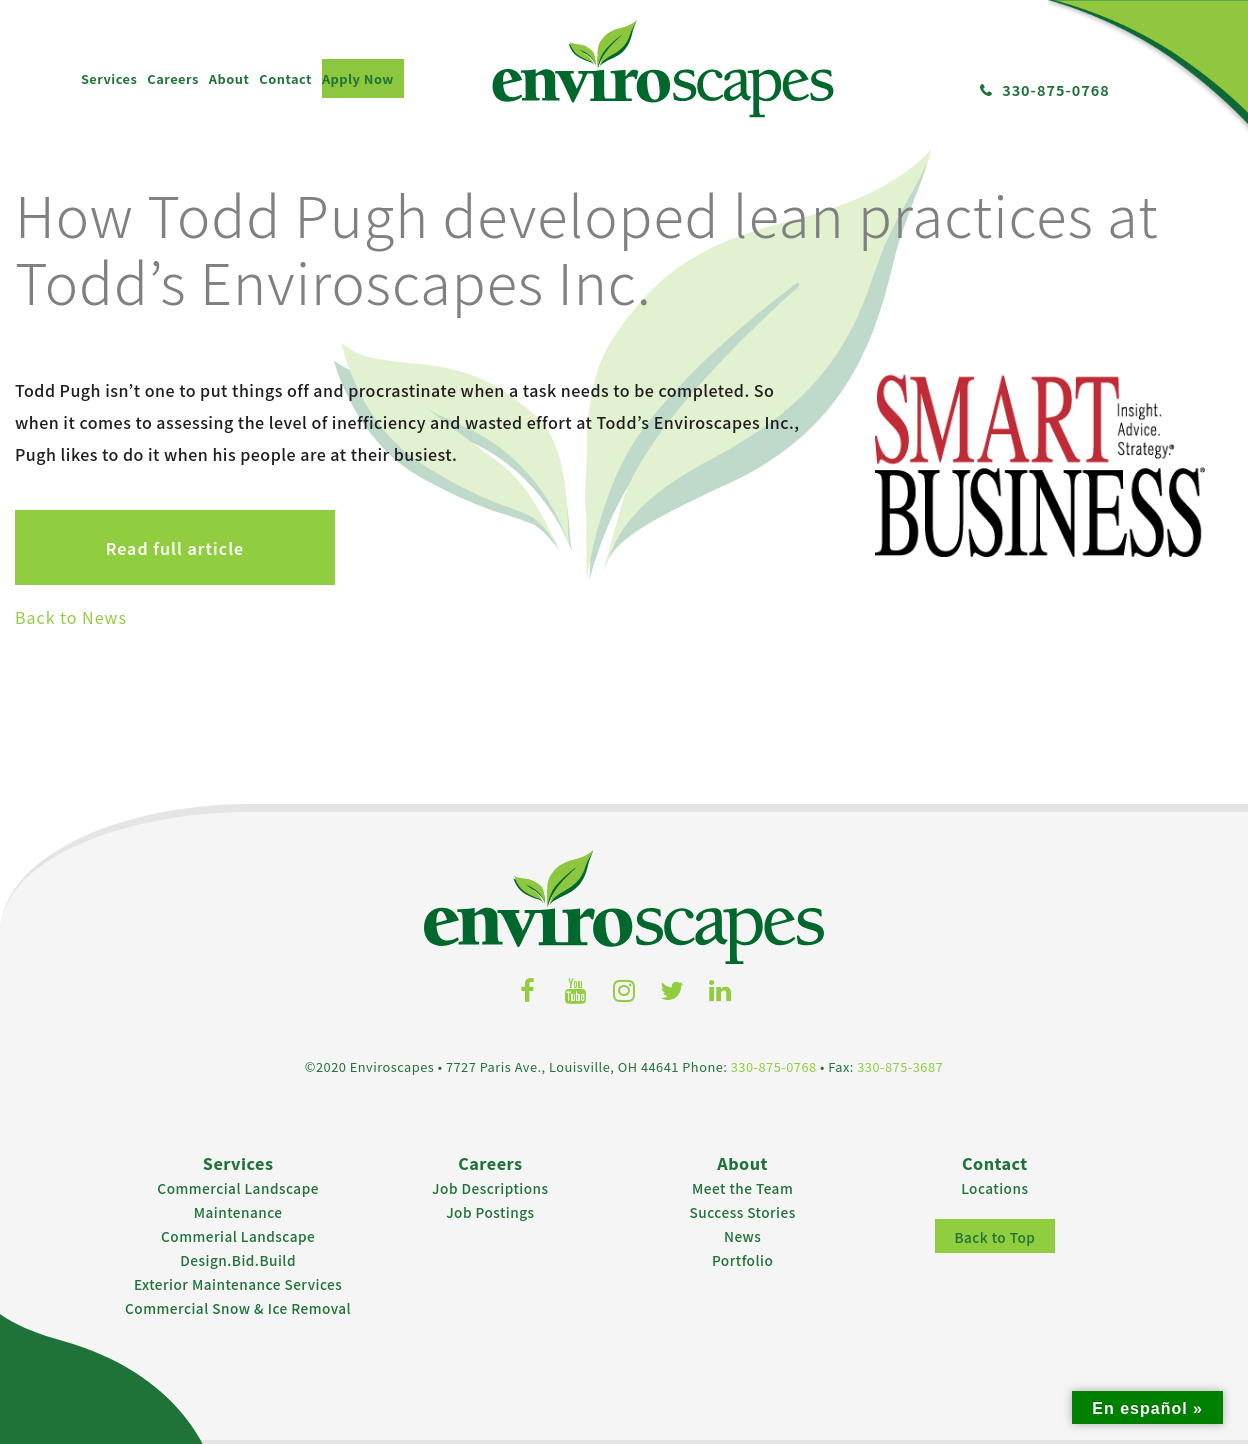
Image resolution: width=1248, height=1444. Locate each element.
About (229, 78)
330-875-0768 (1056, 89)
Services (109, 78)
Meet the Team (742, 1188)
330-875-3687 (900, 1066)
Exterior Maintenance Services (238, 1284)
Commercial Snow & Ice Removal (238, 1308)
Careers (172, 78)
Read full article (175, 548)
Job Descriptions (490, 1188)
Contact (285, 78)
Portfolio (742, 1260)
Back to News (71, 617)
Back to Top (994, 1237)
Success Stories (743, 1212)
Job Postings (490, 1212)
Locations (994, 1188)
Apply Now (358, 78)
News (742, 1236)
